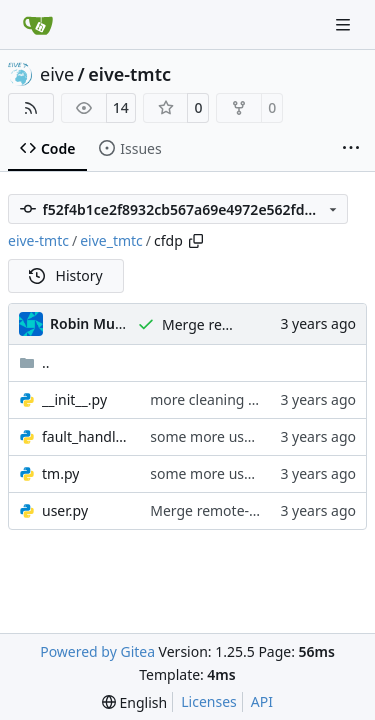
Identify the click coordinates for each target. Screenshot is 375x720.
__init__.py (74, 399)
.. (34, 362)
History (66, 275)
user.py (65, 510)
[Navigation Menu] (345, 24)
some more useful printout (238, 436)
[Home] (38, 25)
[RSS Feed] (31, 108)
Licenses (209, 701)
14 (121, 107)
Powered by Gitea (97, 651)
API (262, 701)
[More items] (351, 149)
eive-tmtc (129, 74)
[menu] (134, 702)
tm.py (60, 473)
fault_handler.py (86, 436)
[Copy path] (196, 241)
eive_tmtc (111, 240)
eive (57, 74)
